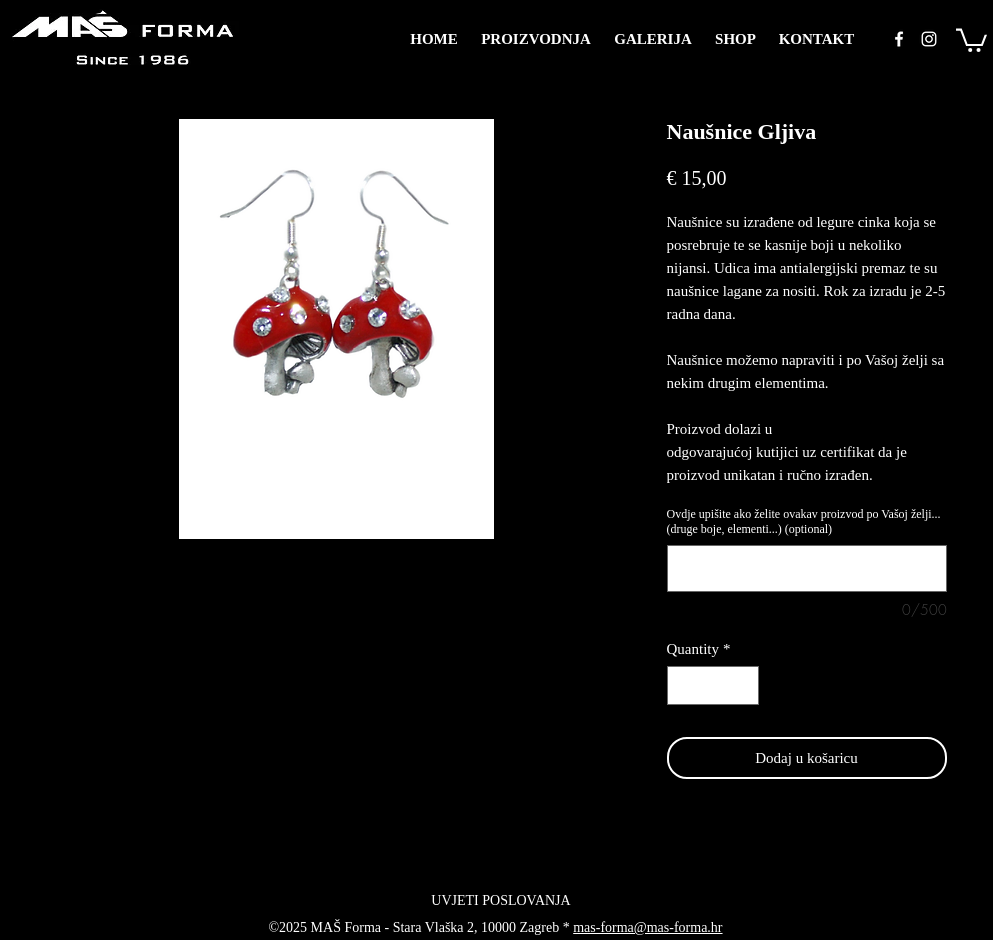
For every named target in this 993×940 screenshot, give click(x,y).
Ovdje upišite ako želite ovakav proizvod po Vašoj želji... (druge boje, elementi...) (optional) (804, 521)
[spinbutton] (712, 685)
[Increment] (742, 685)
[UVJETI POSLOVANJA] (501, 901)
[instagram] (929, 39)
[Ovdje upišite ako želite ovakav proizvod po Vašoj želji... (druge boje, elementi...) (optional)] (807, 568)
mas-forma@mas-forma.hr (647, 927)
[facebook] (899, 39)
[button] (971, 39)
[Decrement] (683, 685)
